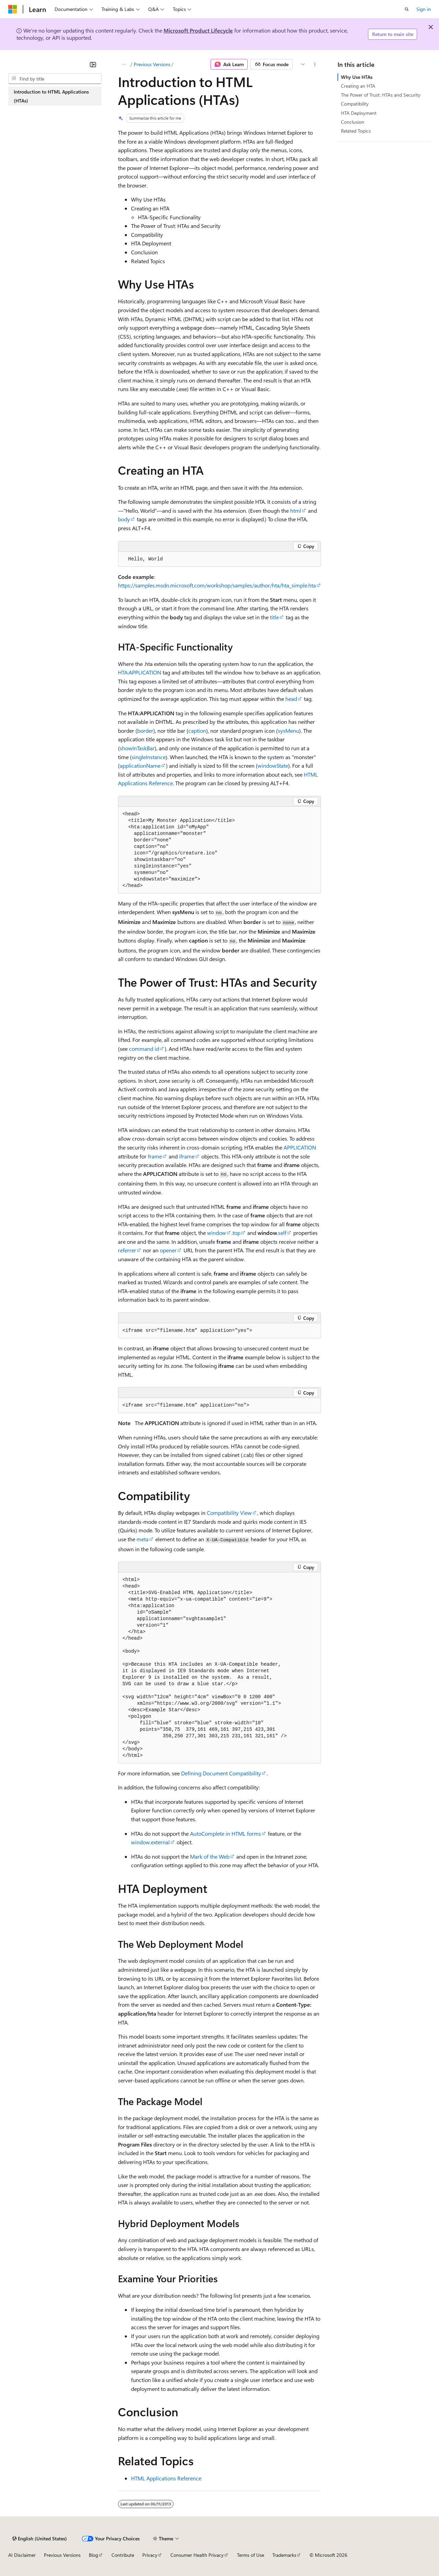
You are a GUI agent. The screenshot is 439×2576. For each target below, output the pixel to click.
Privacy (149, 2555)
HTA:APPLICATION (139, 672)
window (216, 1232)
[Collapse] (93, 64)
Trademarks (284, 2555)
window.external (150, 1842)
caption (197, 730)
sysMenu (288, 730)
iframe (186, 1156)
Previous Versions (152, 64)
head (291, 698)
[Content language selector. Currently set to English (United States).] (39, 2538)
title (274, 617)
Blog (93, 2555)
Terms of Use (250, 2555)
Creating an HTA (358, 86)
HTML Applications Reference (166, 2478)
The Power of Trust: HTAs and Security (380, 95)
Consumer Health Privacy (197, 2555)
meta (143, 1539)
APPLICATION (300, 1147)
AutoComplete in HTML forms (225, 1833)
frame (155, 1156)
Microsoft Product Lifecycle (198, 30)
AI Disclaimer (22, 2555)
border (145, 730)
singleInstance (149, 757)
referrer (127, 1250)
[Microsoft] (12, 9)
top (236, 1232)
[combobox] (55, 78)
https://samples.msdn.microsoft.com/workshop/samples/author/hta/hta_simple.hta (217, 585)
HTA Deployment (359, 113)
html (295, 510)
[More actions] (315, 64)
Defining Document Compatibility (221, 1773)
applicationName (140, 765)
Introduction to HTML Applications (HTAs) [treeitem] (51, 96)
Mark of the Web (209, 1856)
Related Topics (356, 130)
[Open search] (407, 9)
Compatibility (355, 103)
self (282, 1232)
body (124, 519)
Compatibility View (229, 1512)
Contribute (122, 2555)
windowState (273, 765)
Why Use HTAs (356, 77)
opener (168, 1250)
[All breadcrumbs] (124, 64)
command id (144, 1048)
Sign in (423, 9)
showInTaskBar (137, 748)
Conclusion (352, 122)
